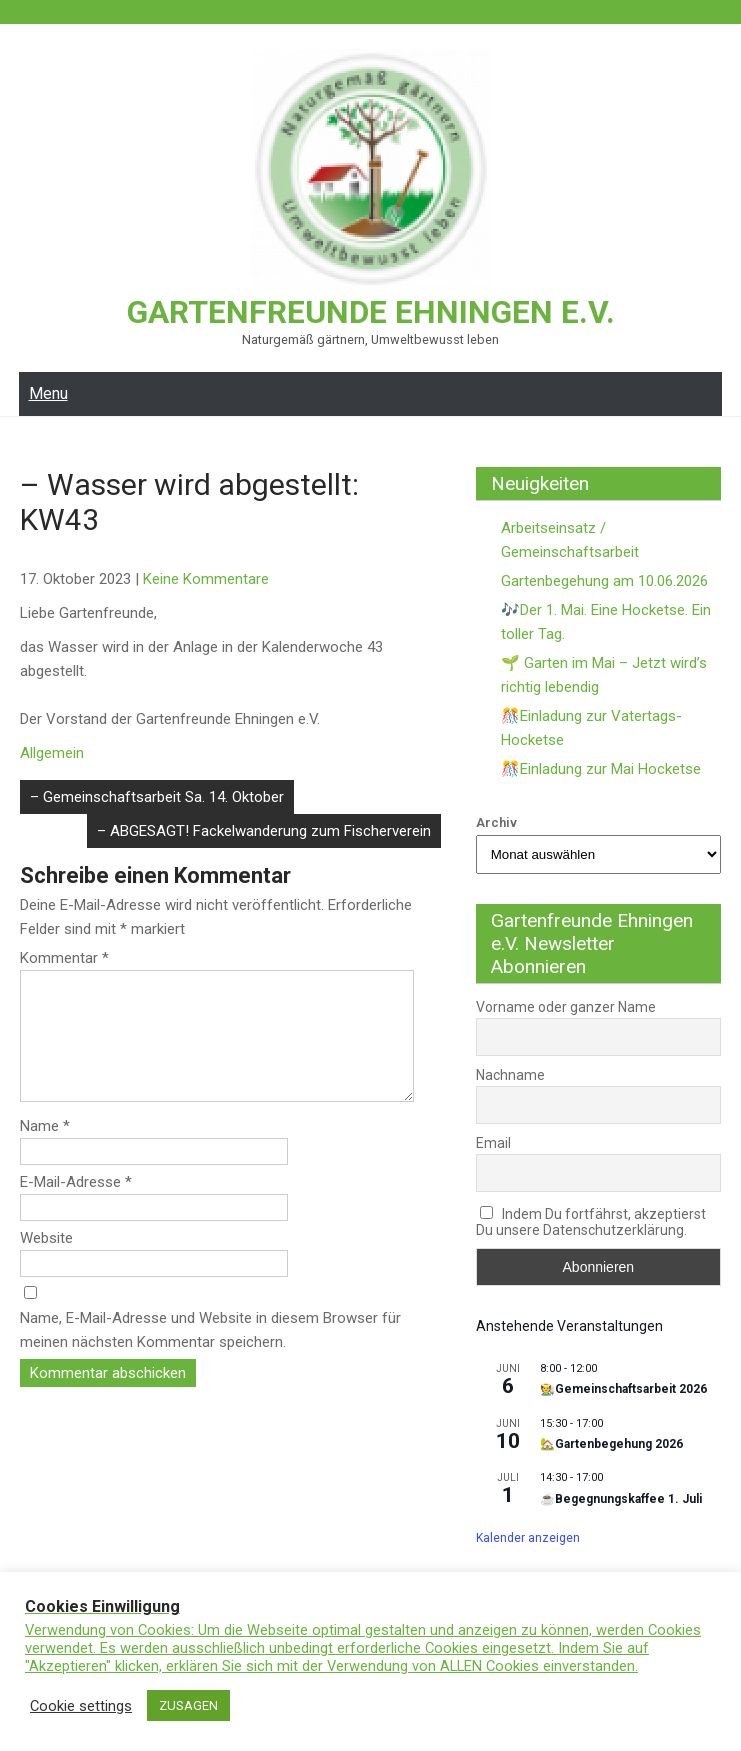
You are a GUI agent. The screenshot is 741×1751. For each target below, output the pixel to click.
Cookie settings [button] (81, 1706)
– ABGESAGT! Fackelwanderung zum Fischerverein (264, 830)
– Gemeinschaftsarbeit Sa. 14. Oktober (157, 796)
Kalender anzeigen (528, 1537)
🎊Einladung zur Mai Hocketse (601, 768)
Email (493, 1142)
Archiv (496, 821)
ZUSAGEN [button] (188, 1705)
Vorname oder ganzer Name (566, 1006)
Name (45, 1149)
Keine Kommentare (206, 578)
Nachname (510, 1074)
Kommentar (64, 957)
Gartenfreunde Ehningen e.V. (370, 312)
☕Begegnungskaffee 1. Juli (621, 1498)
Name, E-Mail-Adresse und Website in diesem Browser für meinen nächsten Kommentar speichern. (210, 1353)
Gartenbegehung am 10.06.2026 (604, 580)
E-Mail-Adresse (76, 1205)
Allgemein (52, 752)
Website (46, 1261)
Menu (48, 392)
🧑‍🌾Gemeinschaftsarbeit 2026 (623, 1388)
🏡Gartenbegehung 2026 (611, 1443)
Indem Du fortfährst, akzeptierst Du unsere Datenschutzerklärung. (591, 1221)
